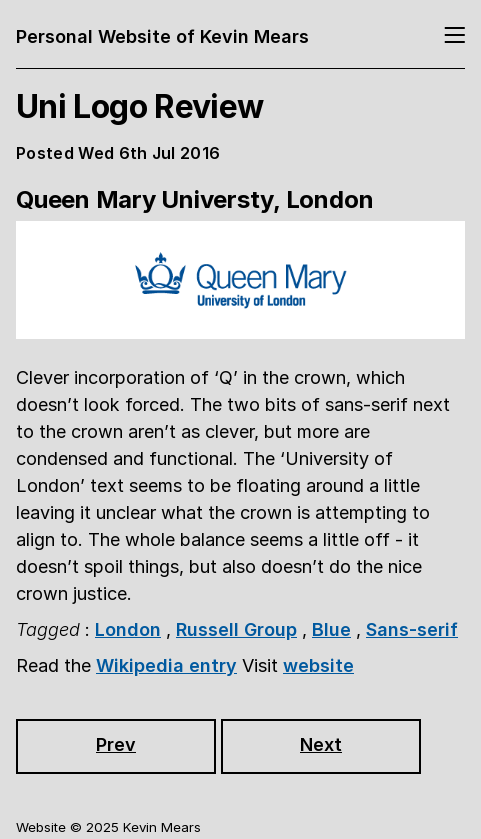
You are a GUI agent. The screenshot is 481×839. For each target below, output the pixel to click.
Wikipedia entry (166, 665)
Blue (331, 629)
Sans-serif (412, 629)
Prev (116, 744)
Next (321, 744)
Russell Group (236, 629)
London (128, 629)
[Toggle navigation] (454, 36)
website (318, 665)
